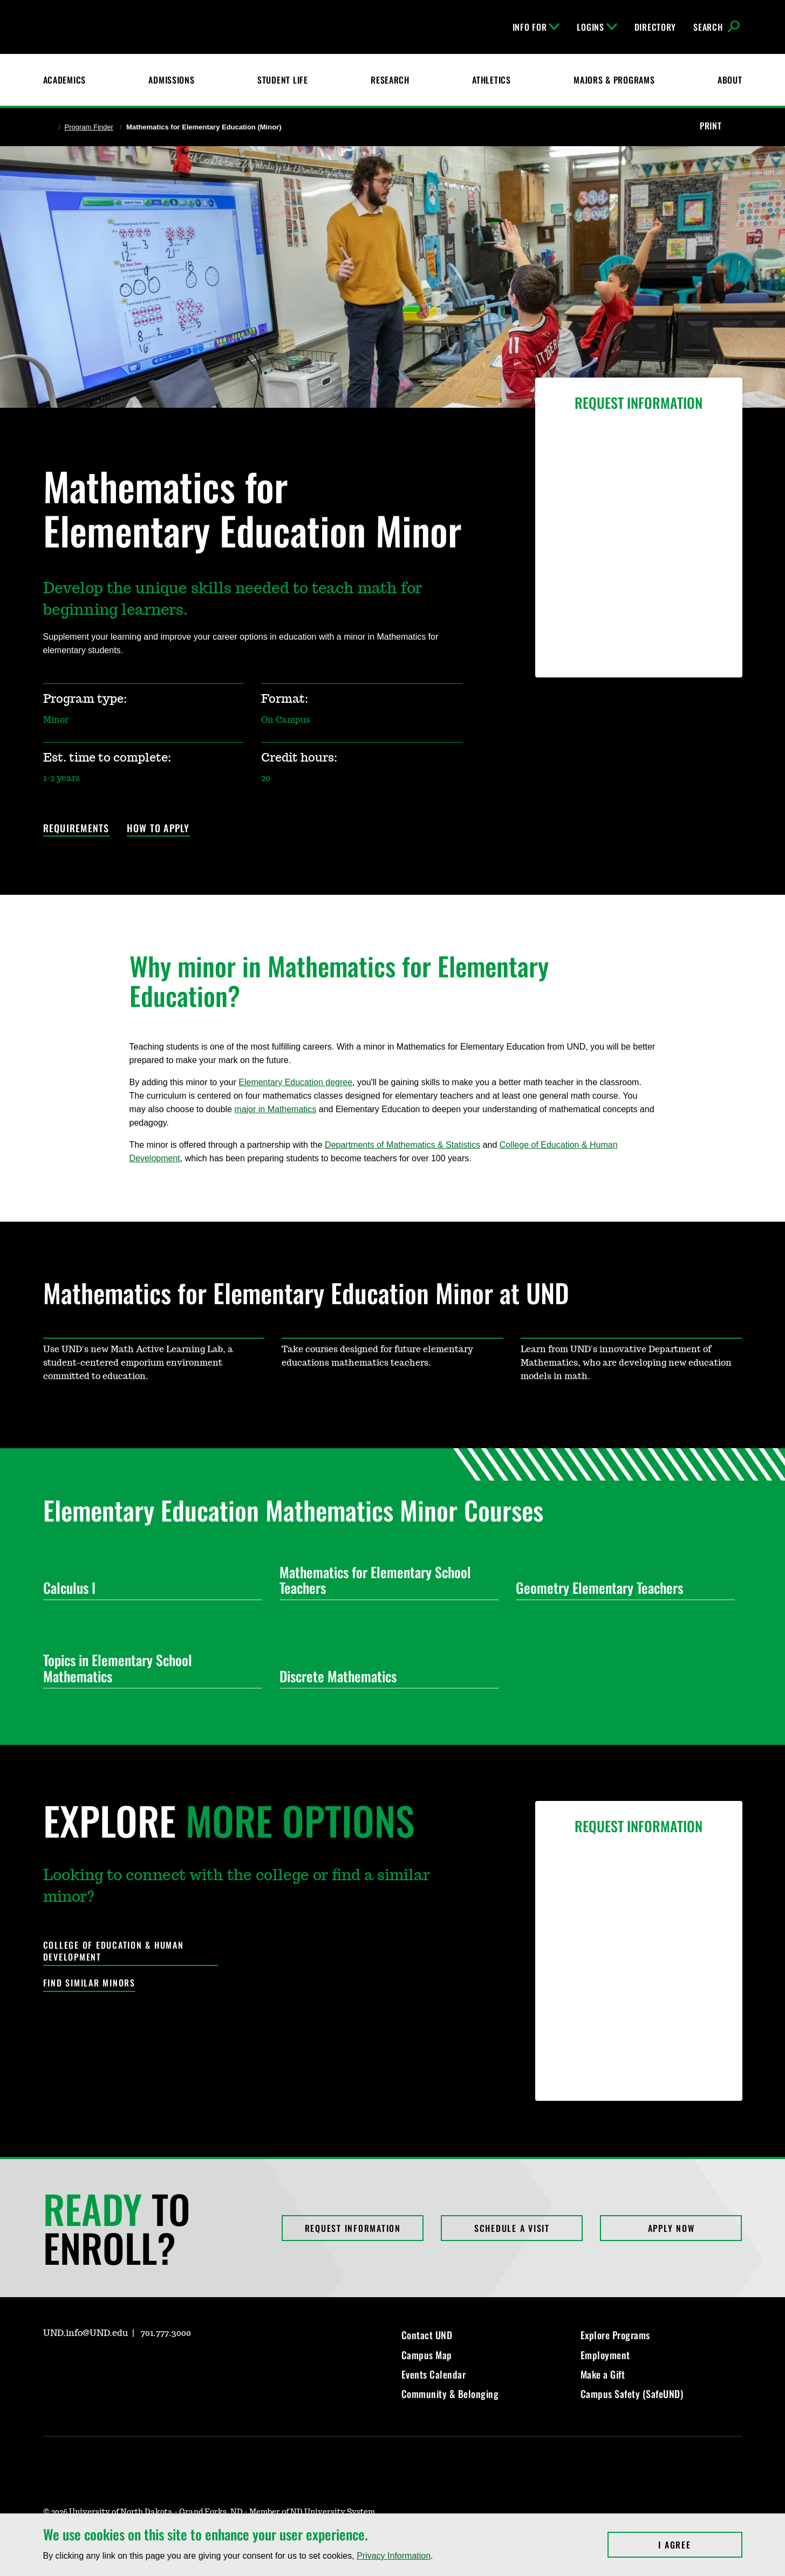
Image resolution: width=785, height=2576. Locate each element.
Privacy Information (394, 2555)
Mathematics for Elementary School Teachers (384, 1580)
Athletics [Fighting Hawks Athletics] (491, 79)
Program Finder (89, 127)
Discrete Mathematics (384, 1676)
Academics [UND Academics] (64, 79)
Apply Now (671, 2228)
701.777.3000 (166, 2333)
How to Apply (158, 829)
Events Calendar (433, 2374)
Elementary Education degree (295, 1082)
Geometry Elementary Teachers (621, 1587)
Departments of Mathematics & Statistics (402, 1144)
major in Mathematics (275, 1109)
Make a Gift (603, 2374)
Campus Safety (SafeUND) (632, 2394)
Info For (536, 26)
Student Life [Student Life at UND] (282, 79)
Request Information (353, 2228)
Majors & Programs (614, 79)
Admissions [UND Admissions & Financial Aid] (171, 79)
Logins (597, 26)
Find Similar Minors (89, 1983)
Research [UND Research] (390, 79)
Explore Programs (615, 2335)
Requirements (76, 829)
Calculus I (148, 1587)
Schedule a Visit (512, 2228)
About (730, 79)
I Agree (700, 2544)
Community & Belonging (450, 2394)
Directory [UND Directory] (655, 26)
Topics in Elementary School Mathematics (148, 1668)
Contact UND (427, 2335)
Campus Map (426, 2355)
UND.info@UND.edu (85, 2333)
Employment (605, 2355)
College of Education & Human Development (113, 1951)
